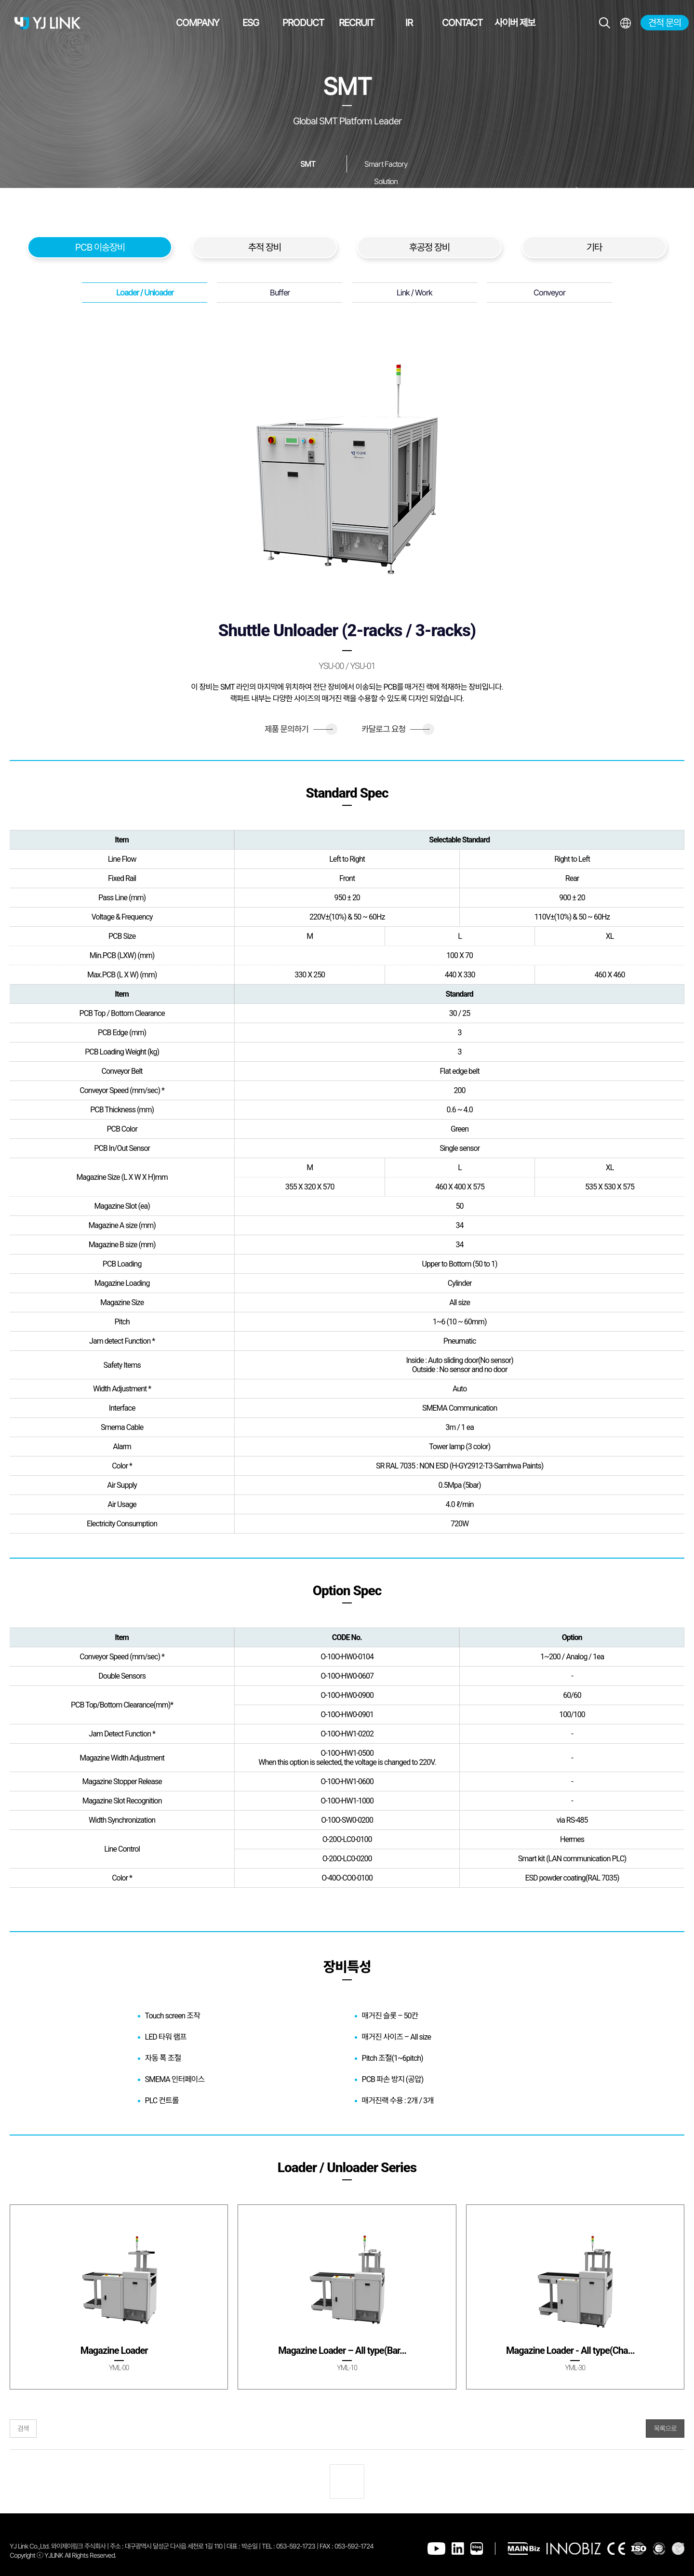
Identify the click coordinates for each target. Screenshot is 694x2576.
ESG (250, 22)
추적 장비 (264, 247)
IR (409, 22)
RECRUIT (356, 22)
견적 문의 (664, 22)
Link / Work (414, 292)
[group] (119, 2296)
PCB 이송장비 (100, 247)
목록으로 (665, 2428)
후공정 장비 (429, 247)
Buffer (280, 292)
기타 (594, 247)
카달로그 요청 (395, 729)
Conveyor (549, 292)
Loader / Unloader (145, 292)
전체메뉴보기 (625, 22)
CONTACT (462, 22)
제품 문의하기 (299, 729)
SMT (307, 164)
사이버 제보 (514, 22)
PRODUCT (303, 22)
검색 (23, 2428)
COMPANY (197, 22)
